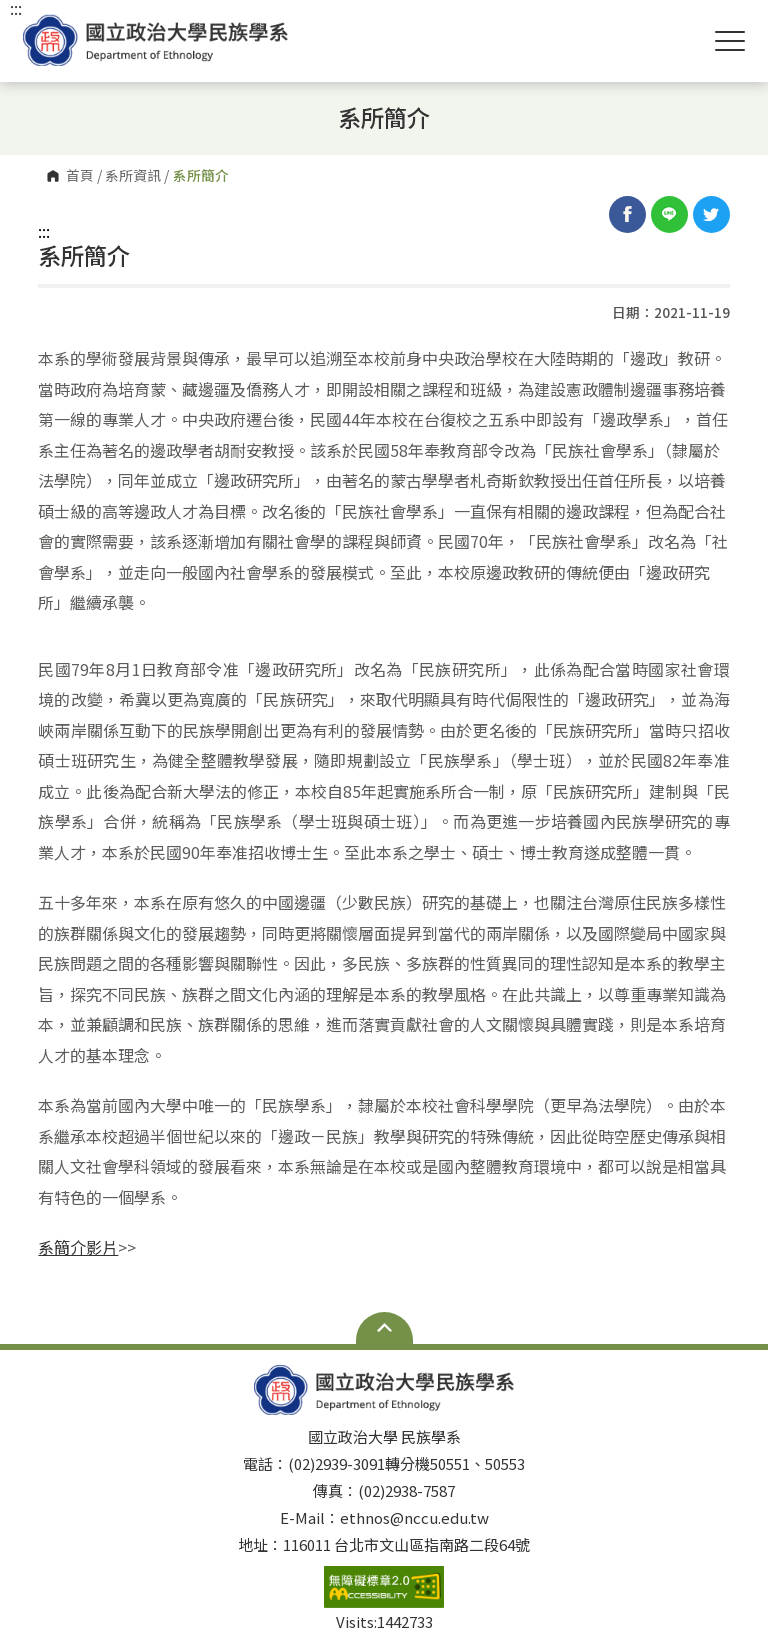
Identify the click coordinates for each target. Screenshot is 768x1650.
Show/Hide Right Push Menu (730, 41)
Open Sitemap (384, 1328)
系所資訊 (133, 176)
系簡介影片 (78, 1247)
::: (44, 231)
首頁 (80, 176)
